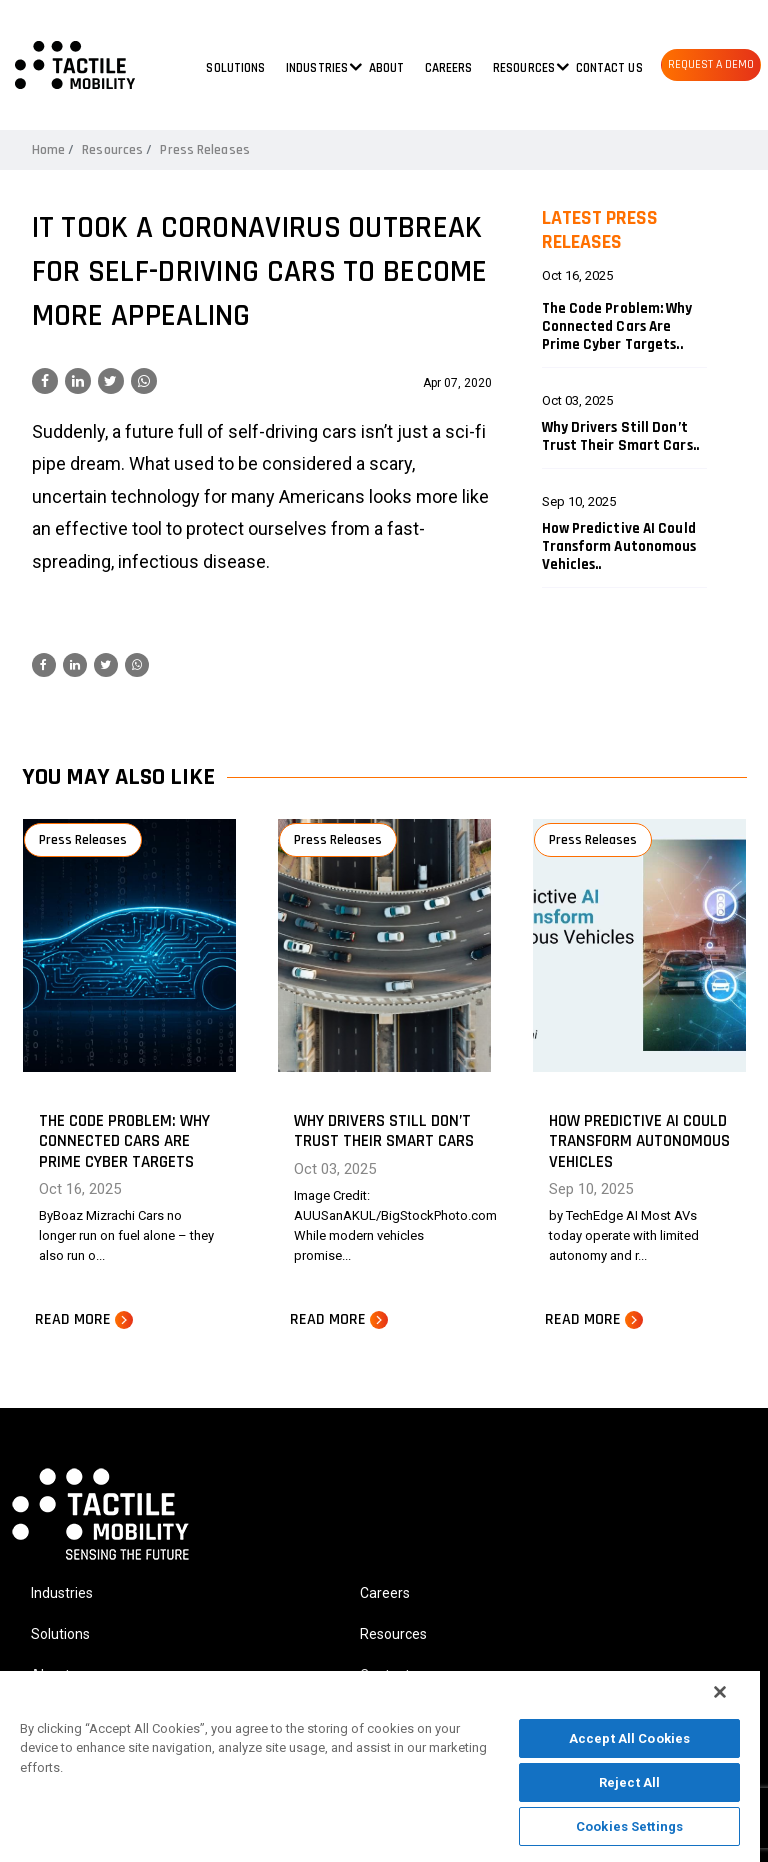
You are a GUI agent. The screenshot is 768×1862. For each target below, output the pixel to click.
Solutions (235, 68)
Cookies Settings (629, 1826)
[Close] (720, 1692)
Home (48, 150)
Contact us (609, 68)
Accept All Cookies (629, 1738)
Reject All (629, 1782)
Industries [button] (317, 68)
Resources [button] (524, 68)
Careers (449, 68)
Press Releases (204, 150)
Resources (112, 150)
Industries (62, 1593)
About (387, 68)
